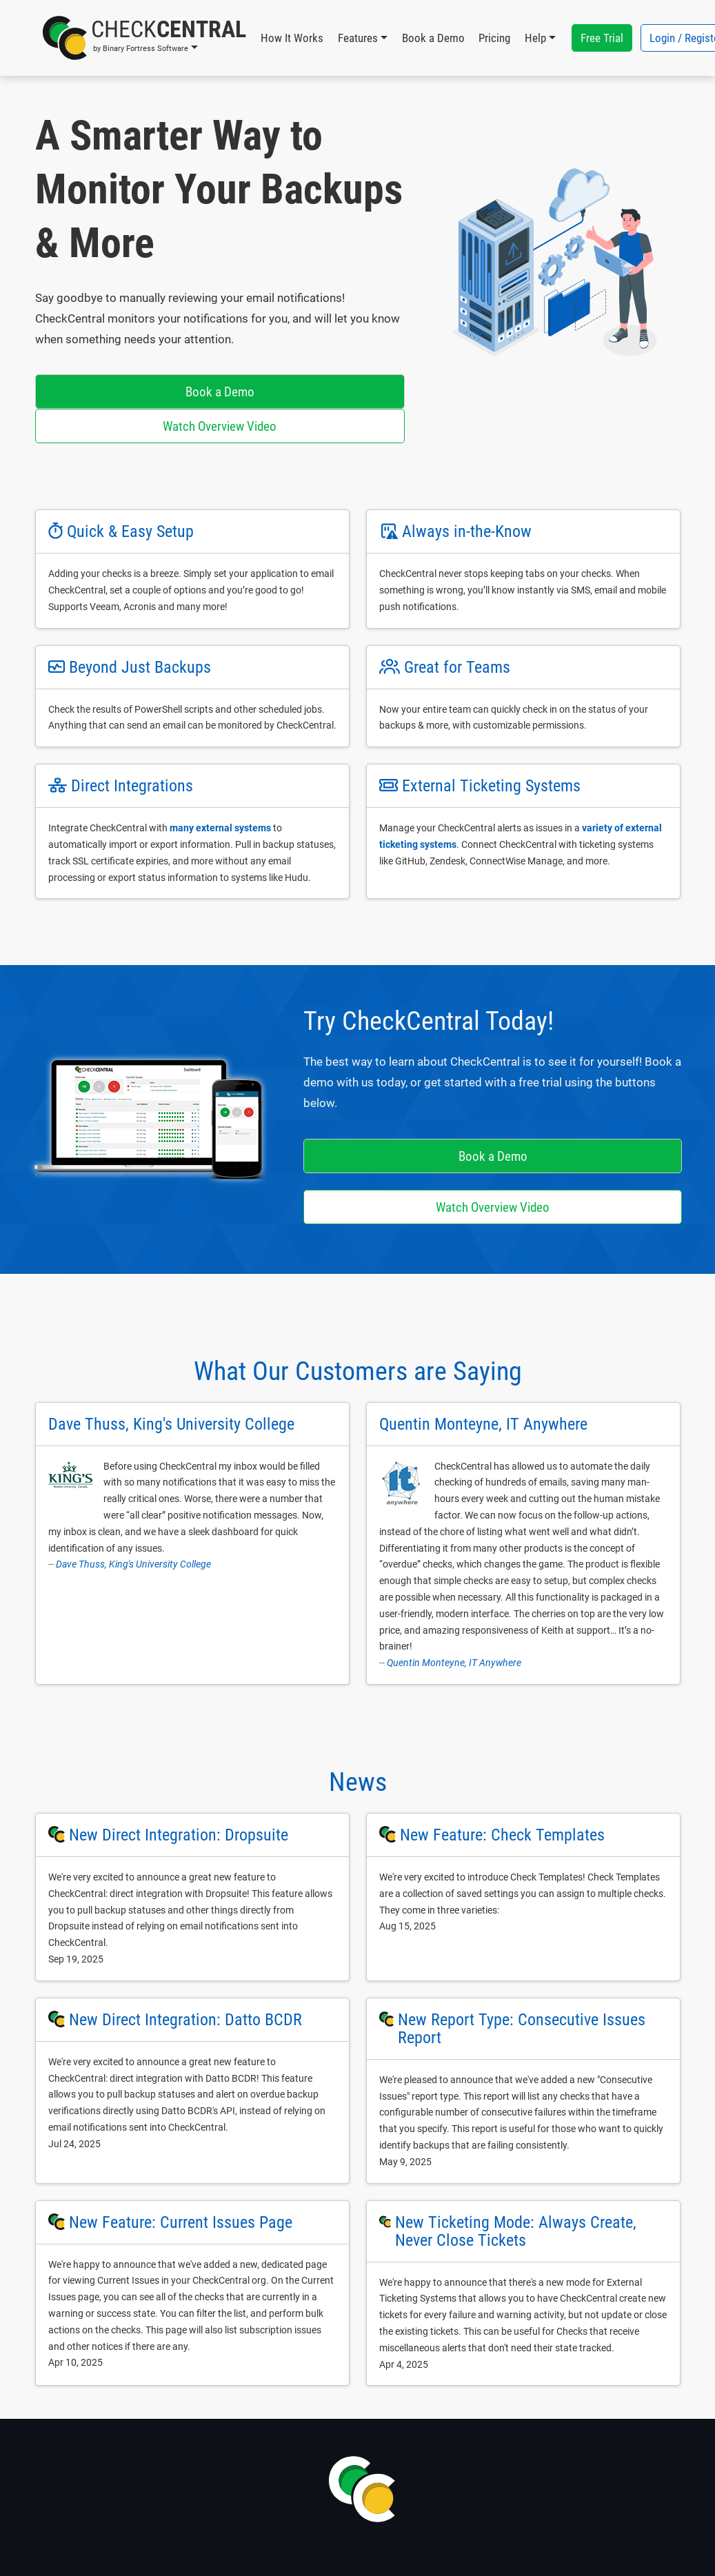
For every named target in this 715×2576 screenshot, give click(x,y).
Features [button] (358, 38)
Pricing (494, 38)
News (358, 1782)
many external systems (220, 827)
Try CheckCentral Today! (428, 1021)
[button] (144, 38)
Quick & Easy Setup (130, 531)
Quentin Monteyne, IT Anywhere (454, 1662)
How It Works (292, 38)
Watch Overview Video (219, 426)
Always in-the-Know (467, 531)
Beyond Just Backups (140, 667)
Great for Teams (457, 667)
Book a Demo (433, 38)
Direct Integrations (132, 785)
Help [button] (535, 38)
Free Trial (602, 38)
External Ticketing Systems (491, 785)
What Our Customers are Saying (358, 1371)
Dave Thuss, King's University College (133, 1564)
